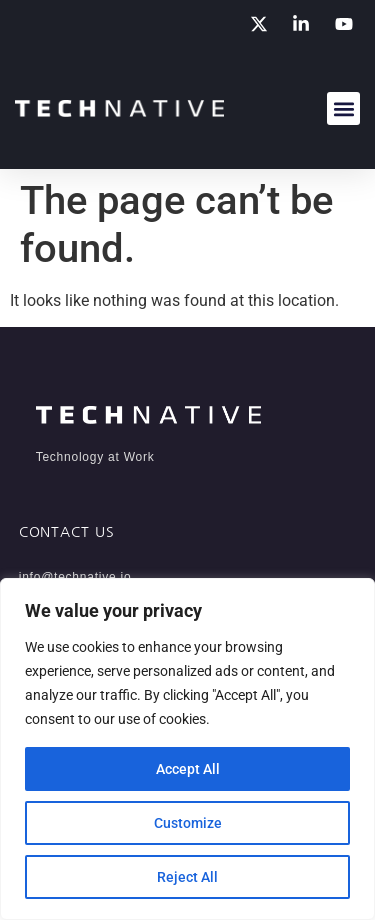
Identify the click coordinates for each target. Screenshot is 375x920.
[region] (187, 749)
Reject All (187, 877)
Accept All (188, 769)
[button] (343, 108)
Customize (188, 823)
